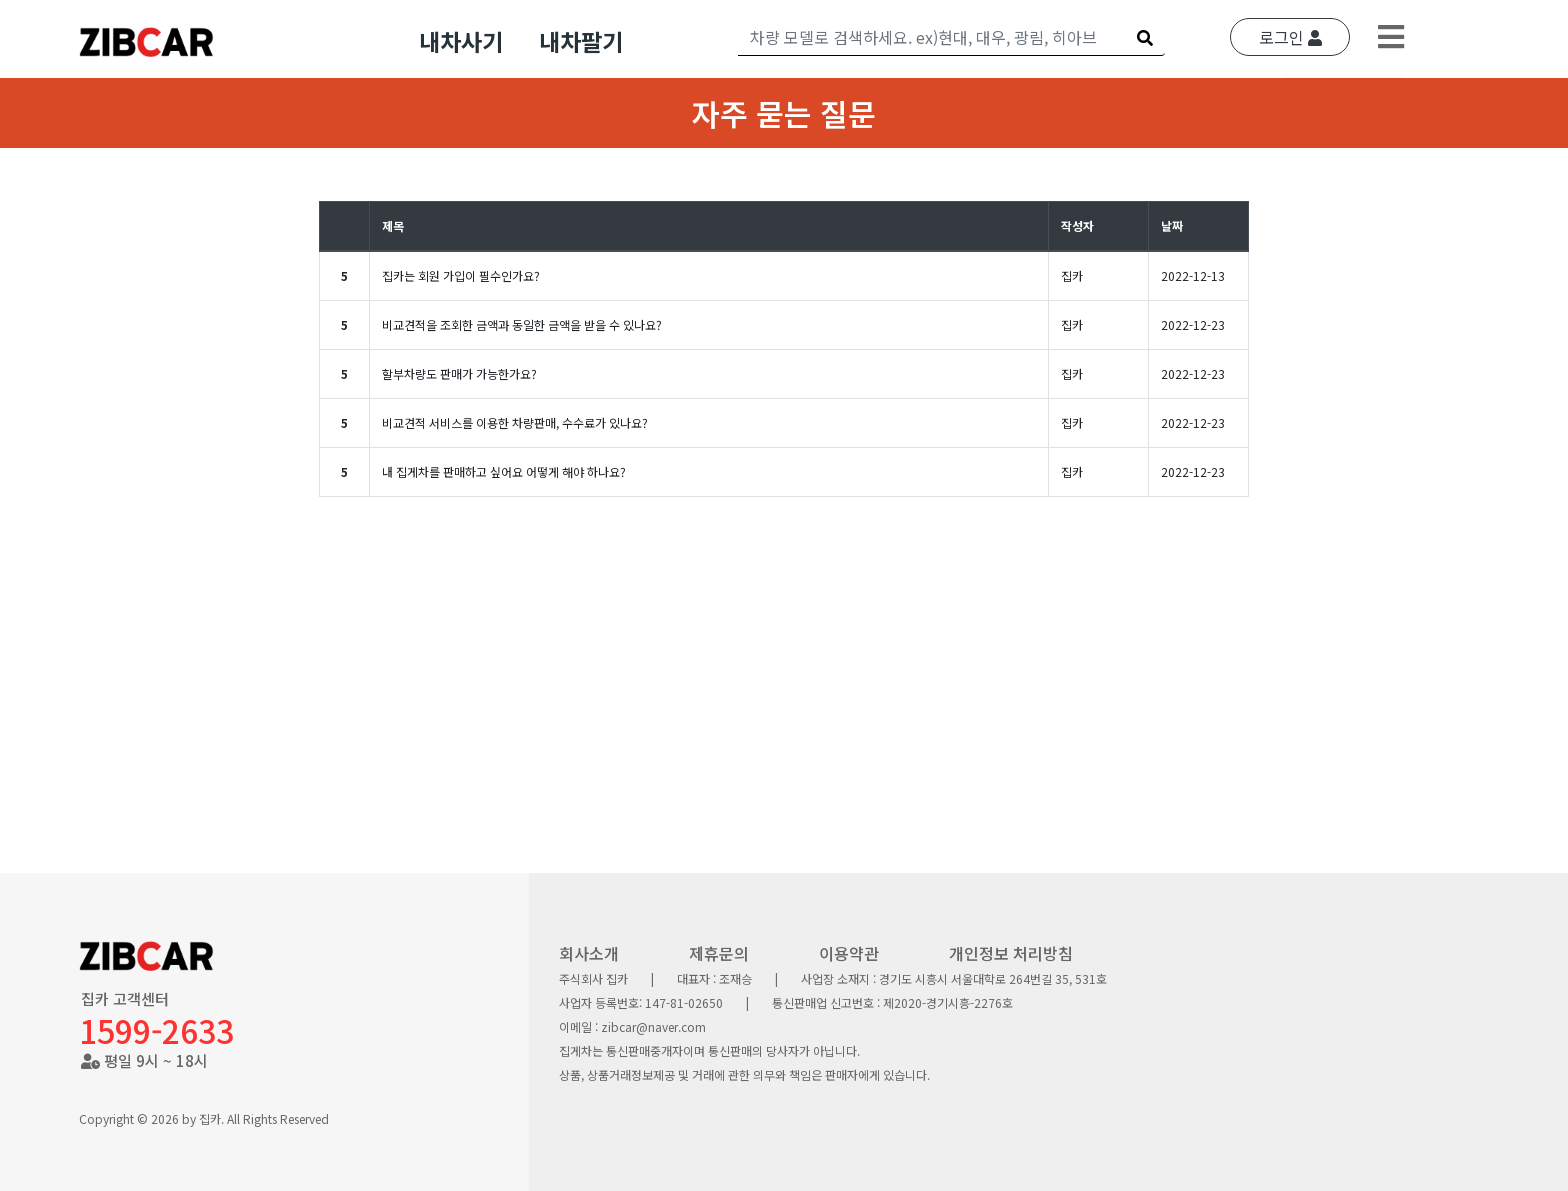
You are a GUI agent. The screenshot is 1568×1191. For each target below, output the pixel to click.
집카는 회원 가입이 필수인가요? (461, 275)
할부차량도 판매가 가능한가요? (459, 373)
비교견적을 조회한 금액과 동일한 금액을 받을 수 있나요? (522, 324)
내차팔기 (581, 41)
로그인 (1290, 37)
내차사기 (461, 41)
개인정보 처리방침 (1011, 953)
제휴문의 (719, 953)
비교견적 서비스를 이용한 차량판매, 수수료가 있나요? (515, 422)
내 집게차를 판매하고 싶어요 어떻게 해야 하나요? (504, 471)
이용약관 (849, 953)
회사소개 (589, 953)
